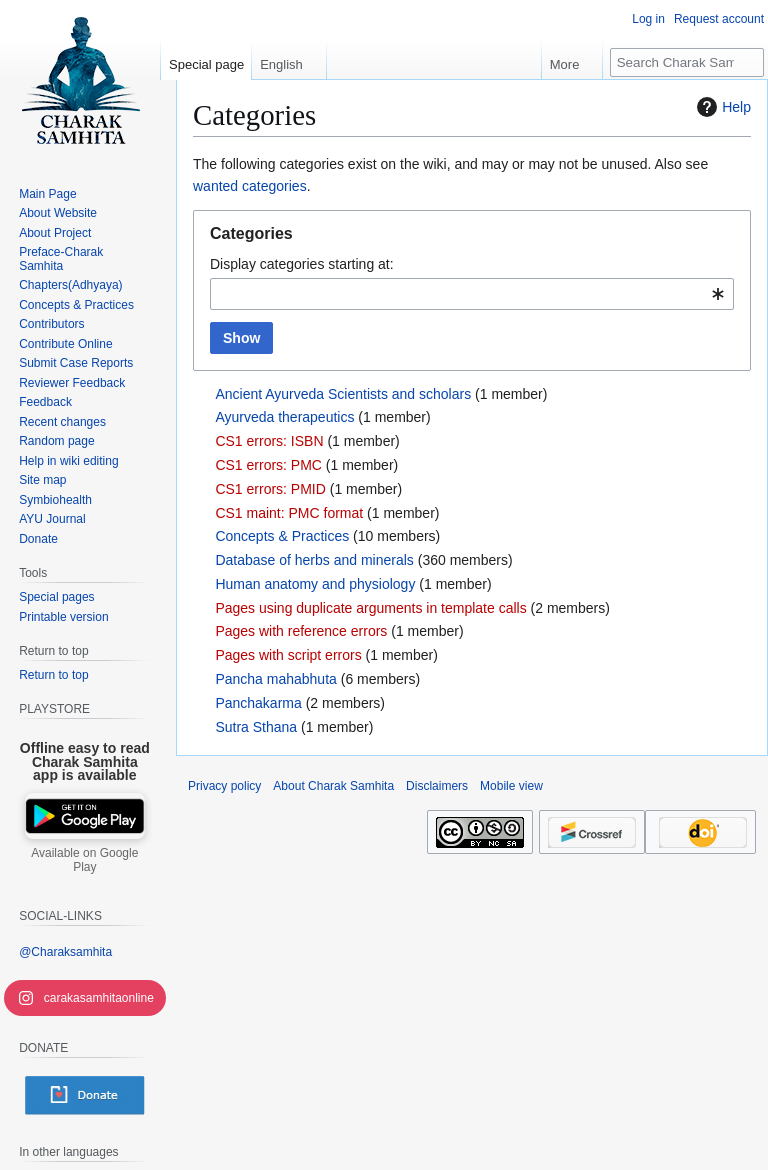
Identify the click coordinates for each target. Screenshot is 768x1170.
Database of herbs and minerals (314, 560)
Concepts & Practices (282, 536)
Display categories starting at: (302, 264)
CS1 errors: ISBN (269, 441)
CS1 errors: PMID (270, 489)
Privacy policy (224, 786)
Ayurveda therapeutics (284, 417)
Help (721, 107)
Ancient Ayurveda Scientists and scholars (343, 394)
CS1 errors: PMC (268, 465)
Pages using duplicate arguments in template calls (370, 608)
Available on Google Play (84, 860)
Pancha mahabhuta (275, 679)
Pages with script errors (288, 655)
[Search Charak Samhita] (687, 62)
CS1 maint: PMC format (289, 513)
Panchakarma (258, 703)
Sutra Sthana (256, 727)
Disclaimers (437, 786)
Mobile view (511, 786)
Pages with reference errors (301, 631)
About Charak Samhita (333, 786)
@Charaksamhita (65, 952)
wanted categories (250, 186)
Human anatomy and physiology (315, 584)
